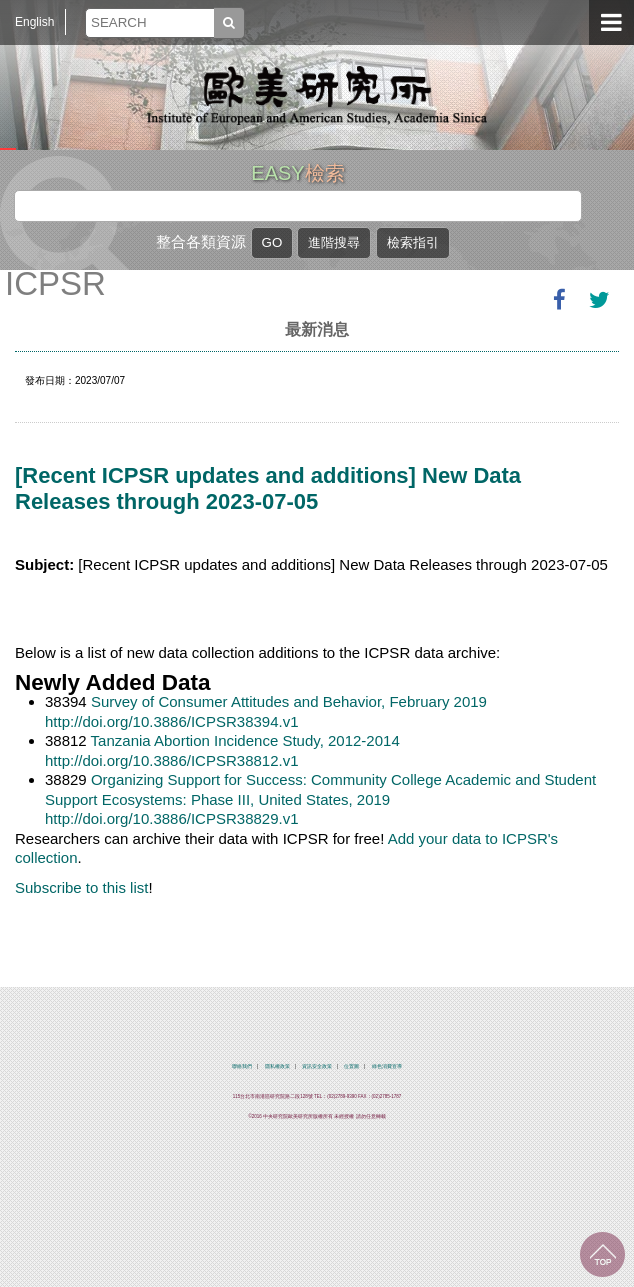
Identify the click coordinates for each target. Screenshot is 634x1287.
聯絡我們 (242, 1066)
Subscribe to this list (81, 887)
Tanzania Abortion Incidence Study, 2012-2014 (245, 740)
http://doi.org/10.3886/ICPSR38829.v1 (172, 818)
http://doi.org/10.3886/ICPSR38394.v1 (172, 721)
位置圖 (351, 1066)
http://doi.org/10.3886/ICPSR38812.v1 (172, 760)
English (34, 22)
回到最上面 (602, 1254)
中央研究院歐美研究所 (317, 95)
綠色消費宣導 (387, 1066)
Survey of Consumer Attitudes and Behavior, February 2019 (289, 701)
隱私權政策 (277, 1066)
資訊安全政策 (317, 1066)
